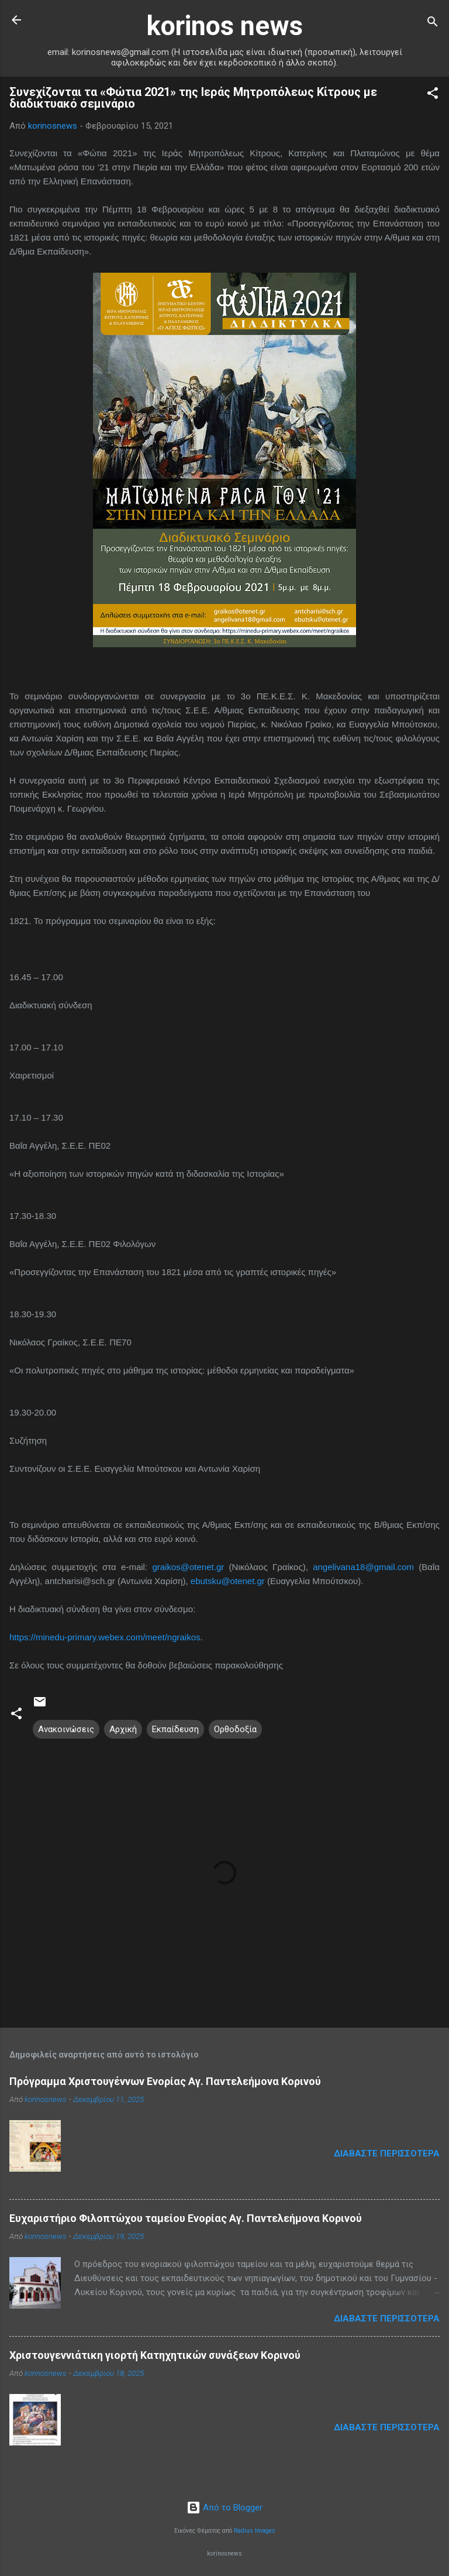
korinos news (225, 26)
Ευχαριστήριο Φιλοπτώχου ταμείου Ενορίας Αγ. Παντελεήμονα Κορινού (185, 2218)
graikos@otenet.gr (188, 1567)
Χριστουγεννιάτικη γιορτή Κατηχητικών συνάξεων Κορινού (155, 2355)
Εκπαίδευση (175, 1729)
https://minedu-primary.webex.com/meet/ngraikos (105, 1637)
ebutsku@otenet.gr (228, 1581)
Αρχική (123, 1729)
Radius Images (254, 2530)
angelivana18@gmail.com (363, 1567)
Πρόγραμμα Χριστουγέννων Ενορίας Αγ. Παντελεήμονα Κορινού (165, 2081)
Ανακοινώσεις (66, 1729)
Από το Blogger (224, 2507)
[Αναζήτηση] (433, 24)
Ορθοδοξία (235, 1729)
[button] (433, 95)
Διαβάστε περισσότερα (387, 2153)
